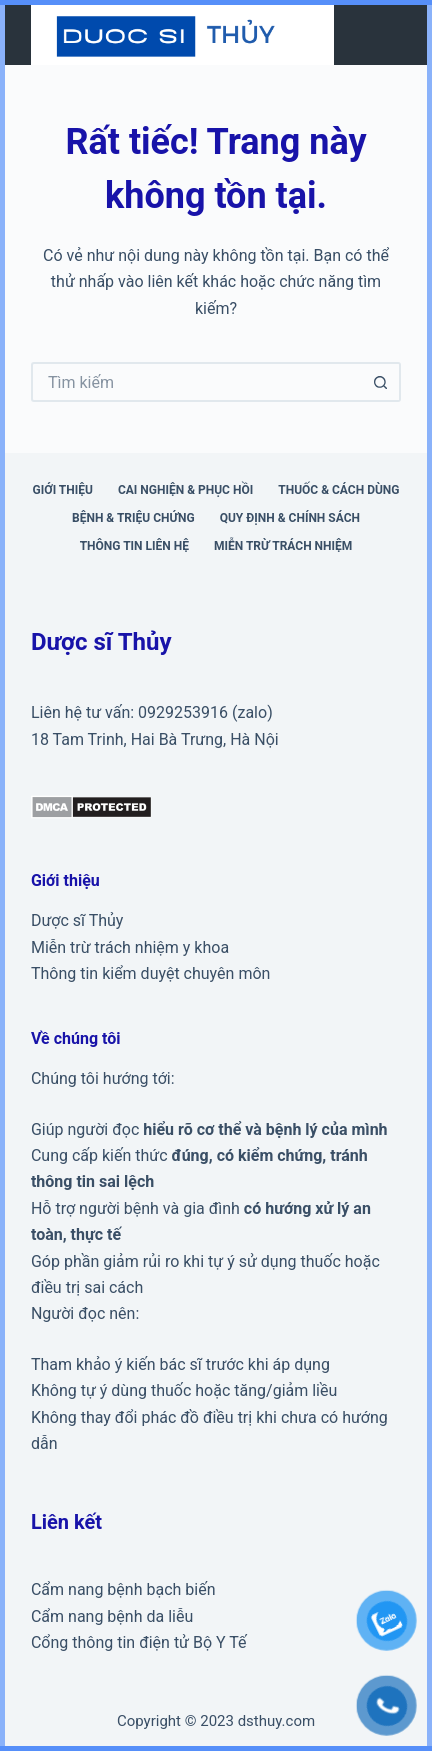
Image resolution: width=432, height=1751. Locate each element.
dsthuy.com (276, 1721)
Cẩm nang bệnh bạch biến (123, 1589)
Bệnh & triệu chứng (133, 518)
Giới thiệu (63, 490)
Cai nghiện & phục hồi (185, 490)
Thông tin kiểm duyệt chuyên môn (150, 973)
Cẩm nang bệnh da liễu (112, 1616)
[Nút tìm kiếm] (381, 382)
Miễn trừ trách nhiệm (283, 546)
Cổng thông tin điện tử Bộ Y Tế (139, 1642)
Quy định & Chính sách (290, 518)
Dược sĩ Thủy (77, 920)
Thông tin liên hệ (134, 546)
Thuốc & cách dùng (338, 490)
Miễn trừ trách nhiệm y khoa (130, 947)
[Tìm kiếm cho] (196, 382)
